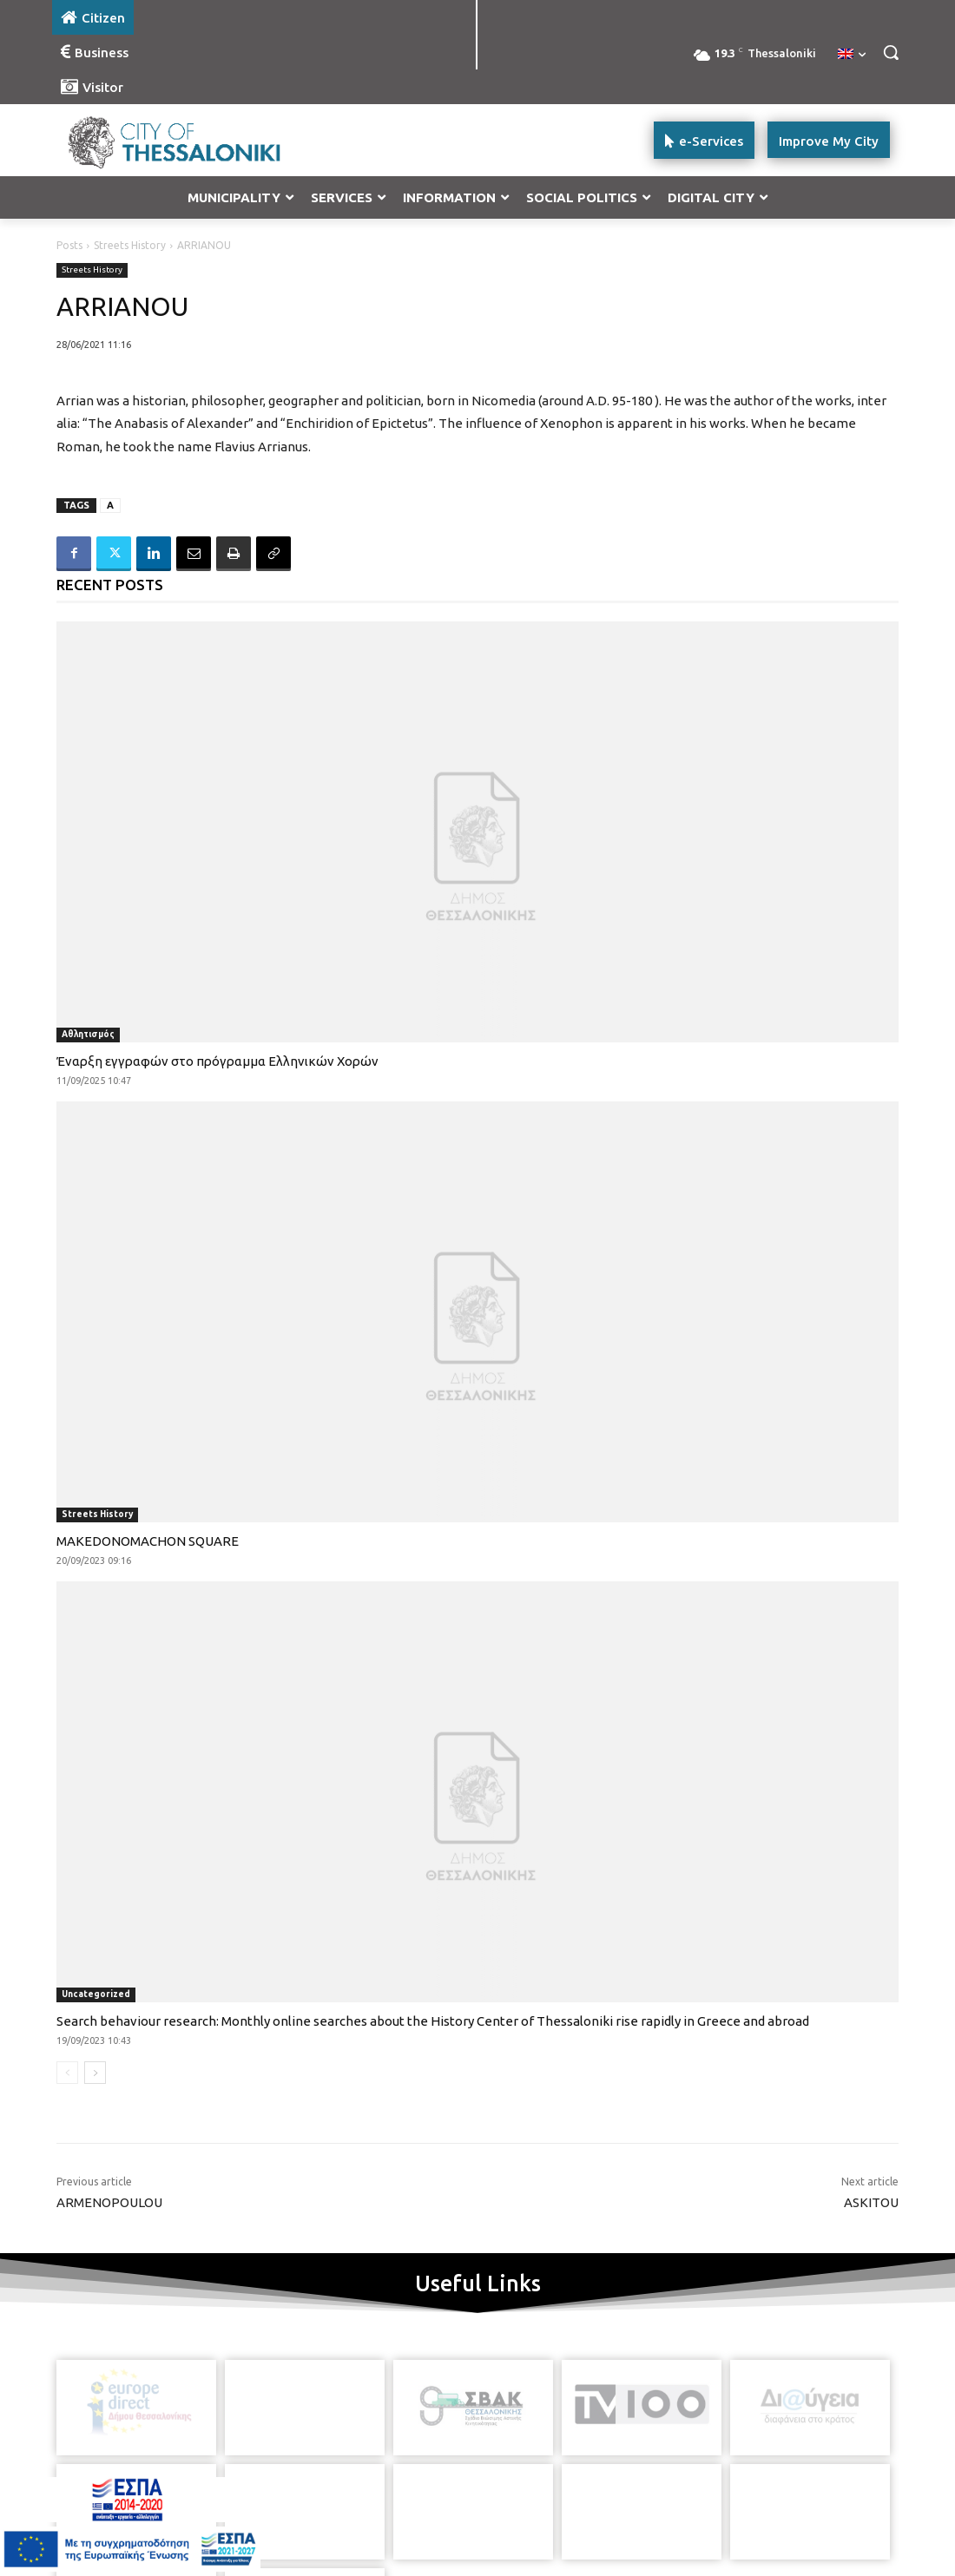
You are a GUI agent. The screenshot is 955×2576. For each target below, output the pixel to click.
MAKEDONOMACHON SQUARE (147, 1541)
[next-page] (95, 2072)
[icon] (537, 2488)
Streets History (130, 245)
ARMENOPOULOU (109, 2202)
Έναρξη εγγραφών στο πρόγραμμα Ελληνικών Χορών (217, 1061)
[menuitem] (851, 55)
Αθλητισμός (88, 1034)
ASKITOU (871, 2202)
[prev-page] (67, 2072)
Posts (69, 245)
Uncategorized (96, 1994)
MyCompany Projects (847, 2530)
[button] (891, 52)
